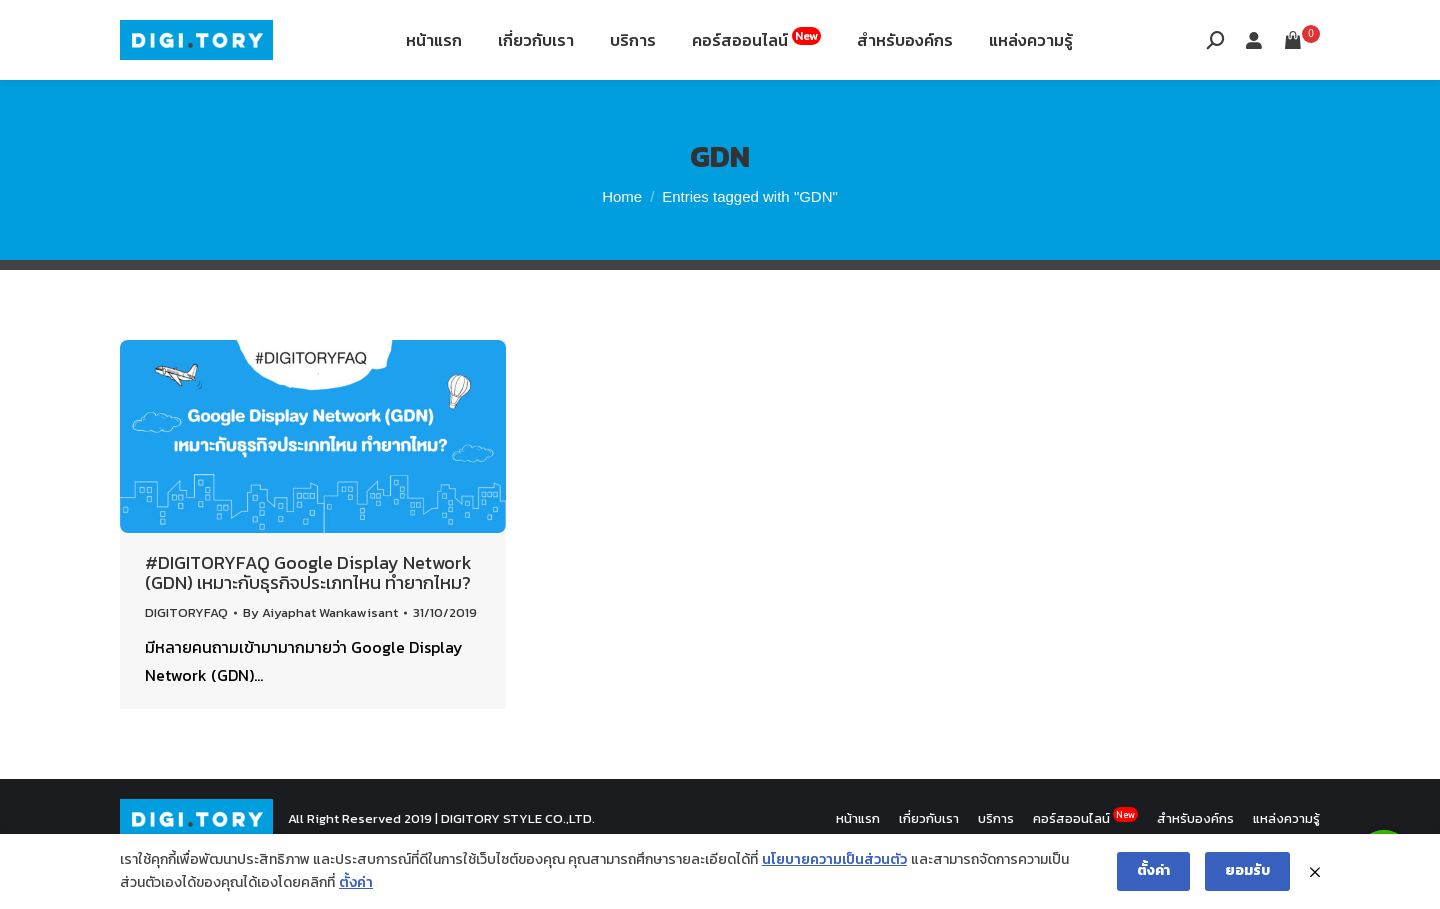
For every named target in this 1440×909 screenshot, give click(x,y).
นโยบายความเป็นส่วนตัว (834, 859)
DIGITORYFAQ (186, 662)
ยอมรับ (1247, 870)
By (320, 662)
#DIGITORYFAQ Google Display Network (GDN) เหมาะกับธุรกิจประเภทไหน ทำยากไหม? (308, 622)
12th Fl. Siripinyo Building (357, 28)
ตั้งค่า (356, 882)
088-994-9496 (176, 28)
